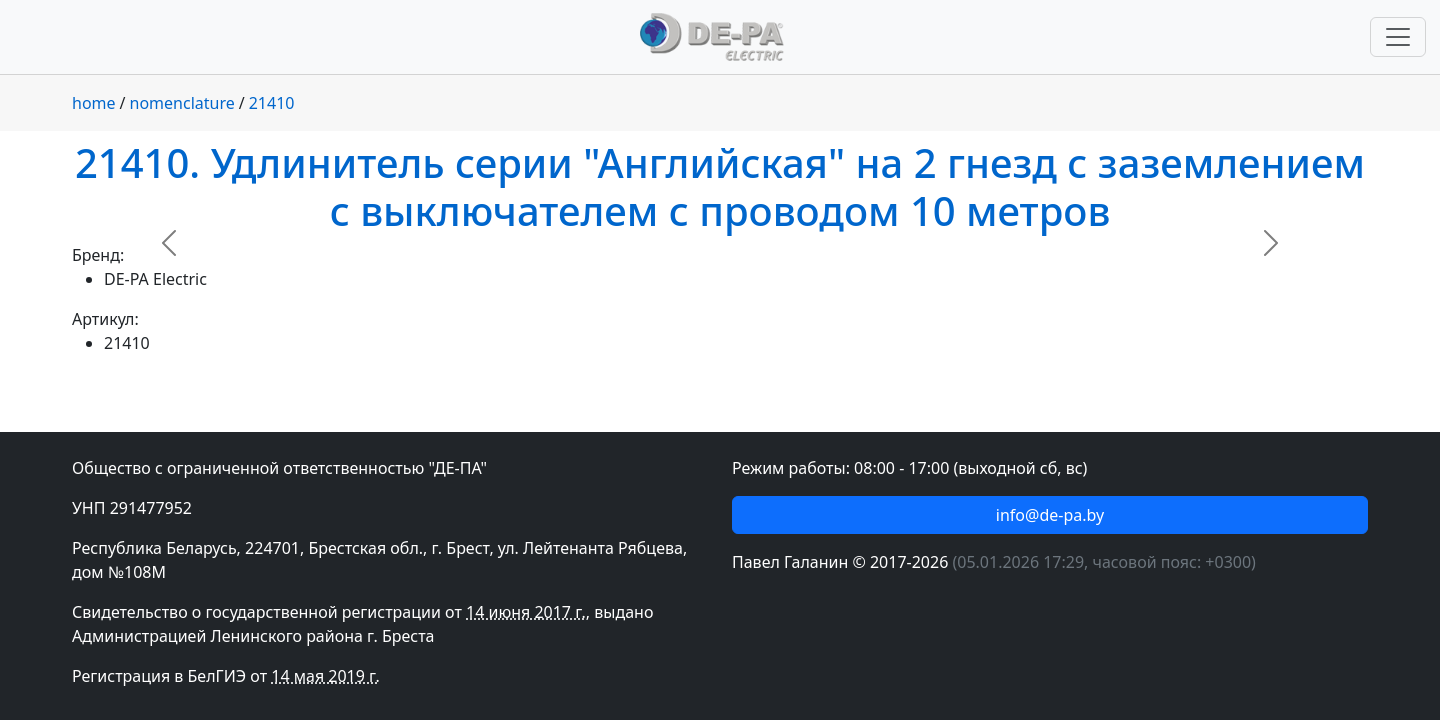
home (94, 103)
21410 (272, 103)
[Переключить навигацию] (1398, 37)
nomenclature (182, 103)
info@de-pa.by (1050, 515)
